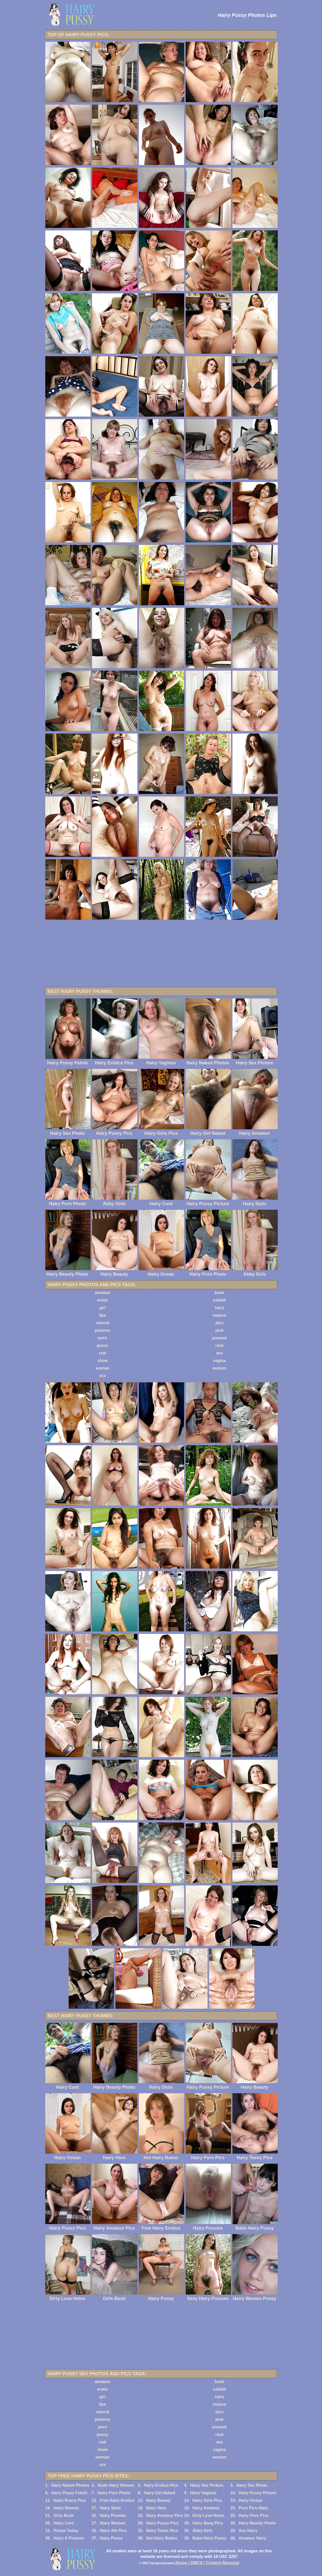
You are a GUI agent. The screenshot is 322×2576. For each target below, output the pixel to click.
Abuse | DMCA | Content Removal (207, 2563)
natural (102, 1323)
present (219, 1338)
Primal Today (66, 2530)
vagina (219, 1360)
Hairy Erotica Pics (161, 2485)
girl (102, 1308)
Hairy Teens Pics (162, 2530)
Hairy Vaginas (203, 2493)
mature (219, 1315)
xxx (102, 1376)
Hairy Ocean (250, 2500)
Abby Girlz (202, 2530)
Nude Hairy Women (116, 2485)
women (219, 1368)
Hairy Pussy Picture (257, 2493)
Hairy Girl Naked (159, 2493)
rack (219, 1345)
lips (102, 1315)
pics (219, 1323)
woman (102, 1368)
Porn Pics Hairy (253, 2508)
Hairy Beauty (158, 2500)
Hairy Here (156, 2508)
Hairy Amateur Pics (164, 2515)
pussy (102, 1345)
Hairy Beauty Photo (257, 2523)
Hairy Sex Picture (206, 2485)
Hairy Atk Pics (113, 2530)
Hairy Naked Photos (70, 2485)
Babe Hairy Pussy (209, 2538)
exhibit (219, 1300)
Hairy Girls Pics (207, 2500)
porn (102, 1338)
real (102, 1353)
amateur (102, 1293)
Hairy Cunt (64, 2523)
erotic (102, 1300)
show (102, 1360)
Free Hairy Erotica (117, 2500)
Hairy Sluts (110, 2508)
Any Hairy (248, 2530)
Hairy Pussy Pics (70, 2500)
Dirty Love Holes (208, 2515)
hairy (219, 1308)
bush (219, 1293)
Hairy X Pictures (69, 2538)
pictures (102, 1330)
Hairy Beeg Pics (207, 2523)
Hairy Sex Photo (251, 2485)
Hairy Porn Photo (114, 2493)
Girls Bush (64, 2515)
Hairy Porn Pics (253, 2515)
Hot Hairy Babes (161, 2538)
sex (219, 1353)
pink (219, 1330)
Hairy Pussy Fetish (69, 2493)
